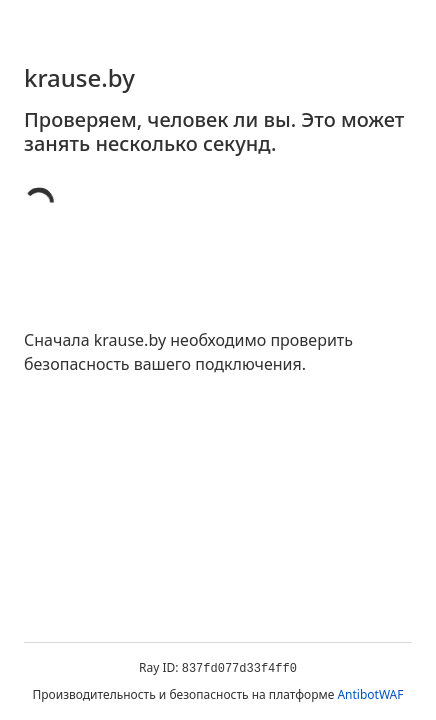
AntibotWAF (370, 694)
